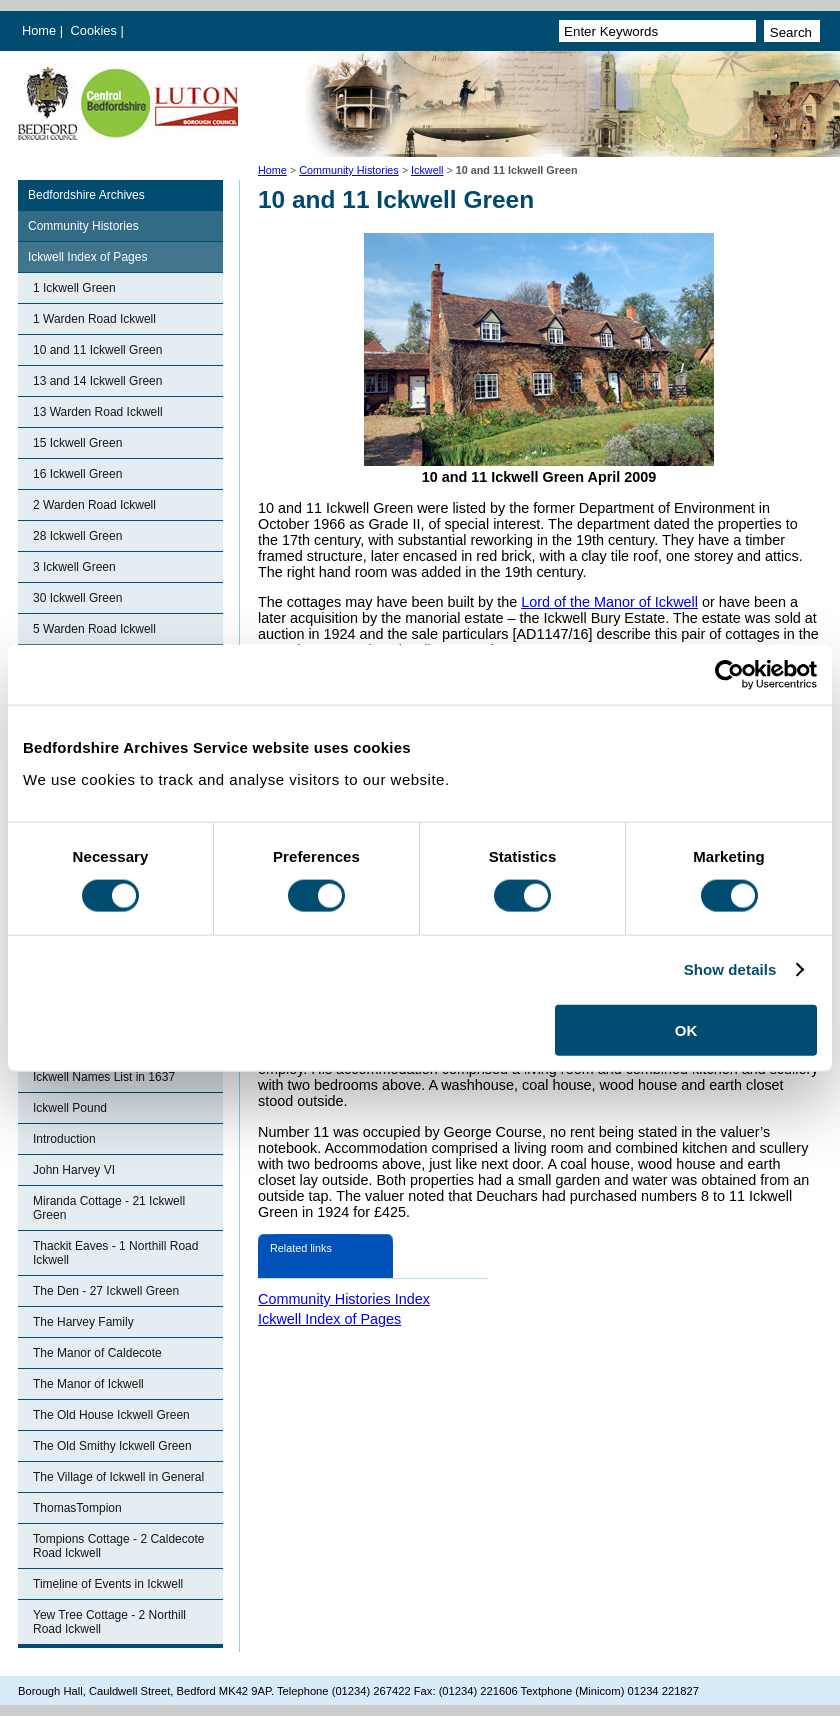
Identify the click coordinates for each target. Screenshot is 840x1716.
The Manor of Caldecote (97, 1353)
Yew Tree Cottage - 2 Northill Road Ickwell (109, 1622)
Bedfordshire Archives (86, 195)
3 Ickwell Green (74, 567)
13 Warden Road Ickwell (98, 412)
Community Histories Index (344, 1299)
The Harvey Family (83, 1322)
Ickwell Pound (70, 1108)
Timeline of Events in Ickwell (108, 1584)
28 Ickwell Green (77, 536)
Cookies (96, 30)
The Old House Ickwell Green (111, 1415)
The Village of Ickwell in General (118, 1477)
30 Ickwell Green (77, 598)
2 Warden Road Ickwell (94, 505)
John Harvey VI (74, 1170)
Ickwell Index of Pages (87, 257)
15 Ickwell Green (77, 443)
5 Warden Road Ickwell (94, 629)
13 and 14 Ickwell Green (97, 381)
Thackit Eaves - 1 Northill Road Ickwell (115, 1253)
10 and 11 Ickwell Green (97, 350)
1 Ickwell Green (74, 288)
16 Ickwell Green (77, 474)
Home (39, 30)
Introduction (64, 1139)
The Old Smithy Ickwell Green (112, 1446)
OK (686, 1029)
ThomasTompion (77, 1508)
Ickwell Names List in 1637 (104, 1077)
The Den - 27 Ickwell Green (106, 1291)
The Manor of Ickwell (88, 1384)
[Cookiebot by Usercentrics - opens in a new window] (729, 675)
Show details (730, 969)
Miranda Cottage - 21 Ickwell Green (109, 1208)
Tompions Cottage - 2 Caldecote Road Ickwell (118, 1546)
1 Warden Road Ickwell (94, 319)
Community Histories (349, 170)
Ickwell (427, 170)
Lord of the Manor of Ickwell (609, 602)
